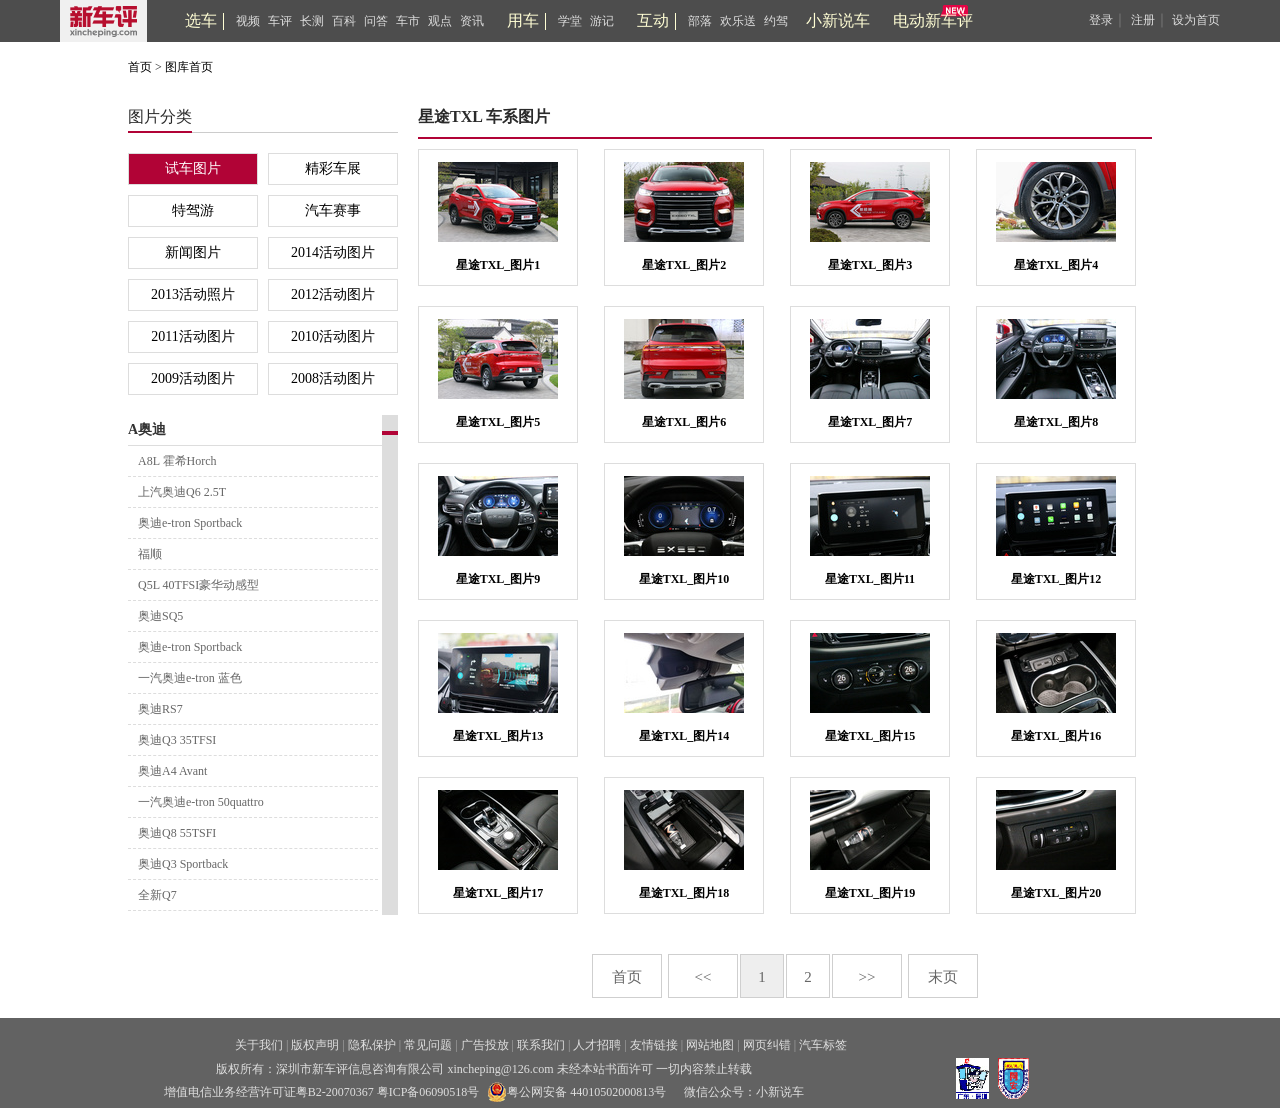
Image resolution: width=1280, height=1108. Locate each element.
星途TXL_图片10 (684, 579)
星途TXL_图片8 (1056, 422)
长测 (312, 21)
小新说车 (838, 20)
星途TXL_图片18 (684, 893)
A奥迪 (147, 429)
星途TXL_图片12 (1056, 579)
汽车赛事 (333, 210)
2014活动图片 (333, 252)
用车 (523, 20)
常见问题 (428, 1045)
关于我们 (259, 1045)
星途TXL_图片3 (870, 265)
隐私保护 (372, 1045)
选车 (201, 20)
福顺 (150, 554)
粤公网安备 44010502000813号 (576, 1092)
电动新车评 (933, 20)
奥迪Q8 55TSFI (177, 833)
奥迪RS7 (160, 709)
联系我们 (541, 1045)
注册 (1143, 20)
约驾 (776, 21)
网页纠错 (767, 1045)
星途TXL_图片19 (870, 893)
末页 (943, 977)
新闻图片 (193, 252)
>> (867, 977)
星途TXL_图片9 (498, 579)
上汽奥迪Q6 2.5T (182, 492)
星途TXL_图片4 (1056, 265)
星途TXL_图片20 (1056, 893)
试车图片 (193, 168)
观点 (440, 21)
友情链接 (654, 1045)
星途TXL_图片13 (498, 736)
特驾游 (193, 210)
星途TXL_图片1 (498, 265)
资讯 (472, 21)
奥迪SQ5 (160, 616)
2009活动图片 (193, 378)
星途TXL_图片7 (870, 422)
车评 (280, 21)
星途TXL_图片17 (498, 893)
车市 (408, 21)
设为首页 (1196, 20)
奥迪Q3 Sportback (183, 864)
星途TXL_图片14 (684, 736)
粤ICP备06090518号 (428, 1092)
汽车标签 (823, 1045)
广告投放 (485, 1045)
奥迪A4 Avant (172, 771)
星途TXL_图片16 (1056, 736)
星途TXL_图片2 (684, 265)
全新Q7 (157, 895)
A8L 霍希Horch (177, 461)
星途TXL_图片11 (870, 579)
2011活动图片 (192, 336)
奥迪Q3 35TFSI (177, 740)
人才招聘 (597, 1045)
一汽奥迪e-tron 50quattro (201, 802)
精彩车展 (333, 168)
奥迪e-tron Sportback (190, 523)
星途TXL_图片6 (684, 422)
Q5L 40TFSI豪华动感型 (198, 585)
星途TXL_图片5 (498, 422)
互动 (653, 20)
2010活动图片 (333, 336)
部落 (700, 21)
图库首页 (189, 67)
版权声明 (315, 1045)
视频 (248, 21)
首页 (140, 67)
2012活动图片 (333, 294)
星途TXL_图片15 (870, 736)
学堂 (570, 21)
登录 (1101, 20)
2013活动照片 (193, 294)
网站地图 (710, 1045)
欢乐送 (738, 21)
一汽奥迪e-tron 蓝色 (190, 678)
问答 (376, 21)
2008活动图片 (333, 378)
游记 (602, 21)
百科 (344, 21)
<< (703, 977)
